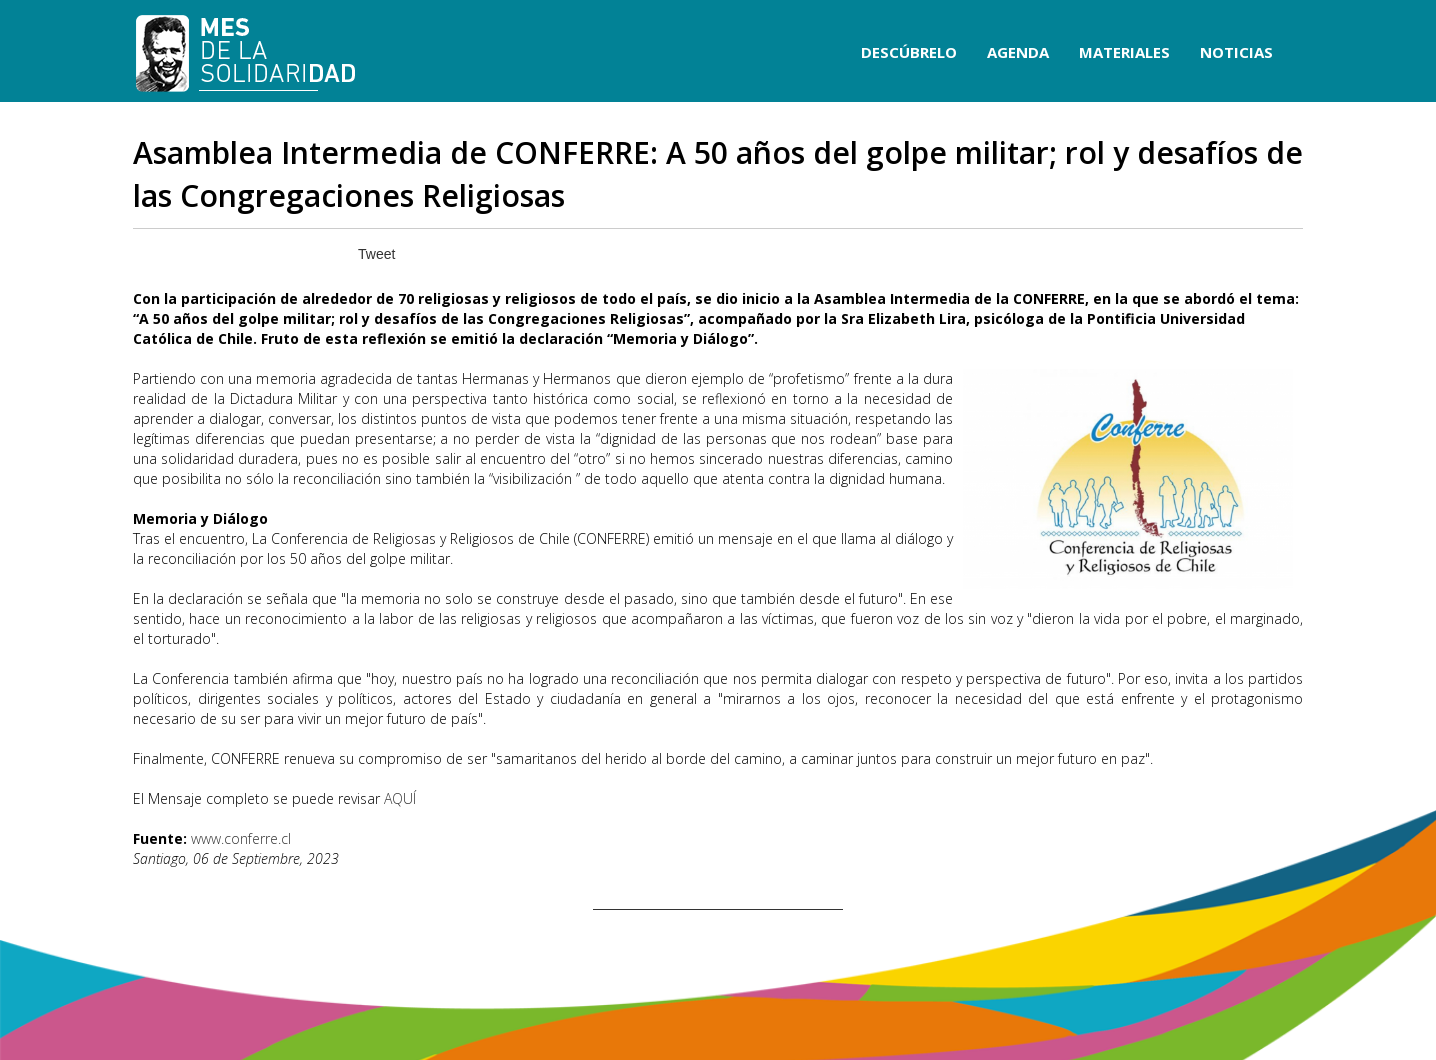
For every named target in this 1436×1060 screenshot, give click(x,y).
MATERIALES (1124, 52)
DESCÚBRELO (909, 52)
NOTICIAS (1236, 52)
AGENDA (1018, 52)
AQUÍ (400, 798)
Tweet (376, 254)
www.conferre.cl (241, 838)
